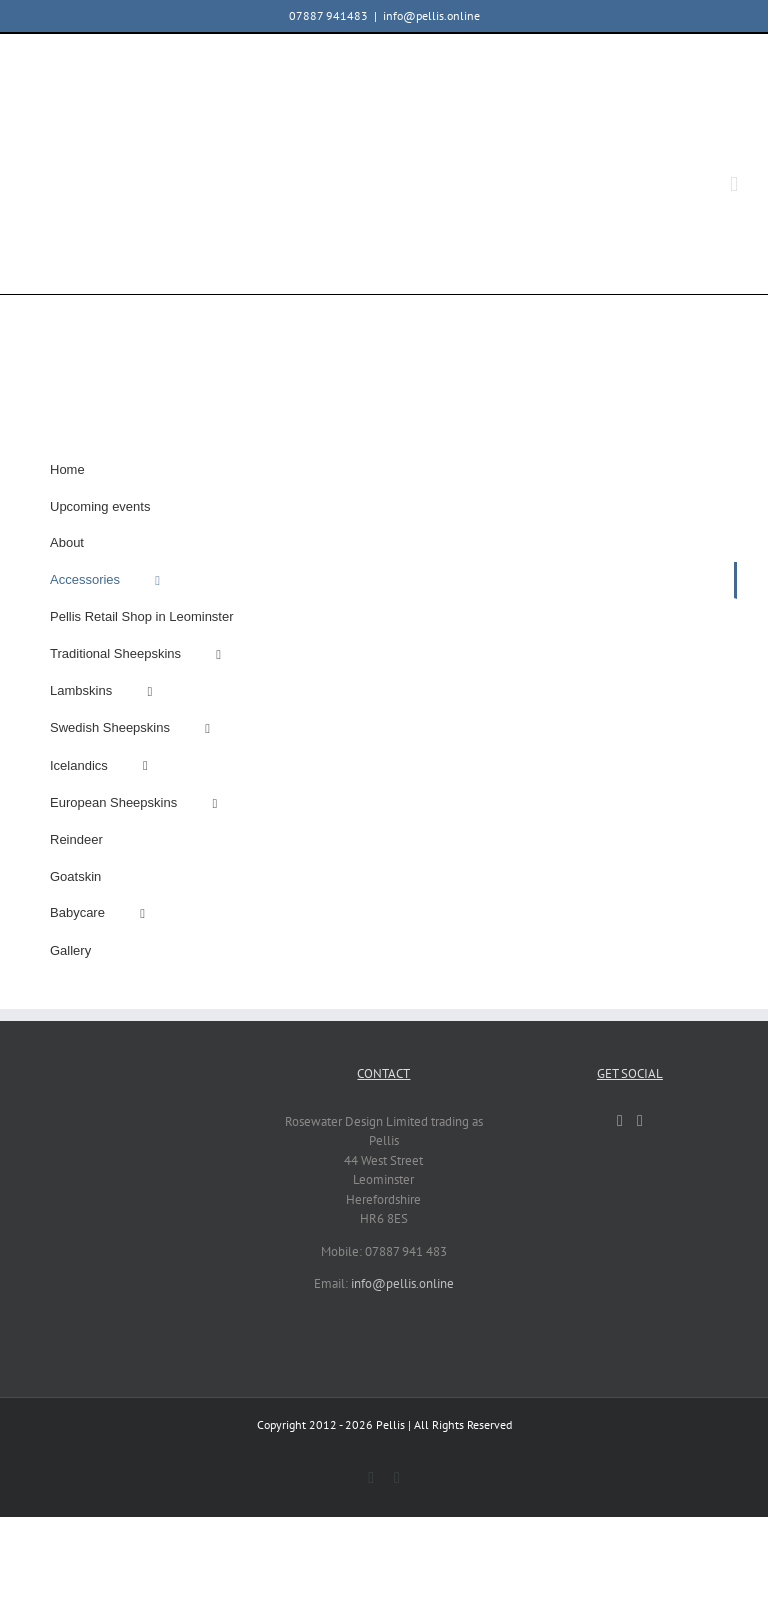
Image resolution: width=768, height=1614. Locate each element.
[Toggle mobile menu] (734, 184)
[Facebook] (620, 1121)
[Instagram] (640, 1121)
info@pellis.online (431, 15)
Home (67, 469)
